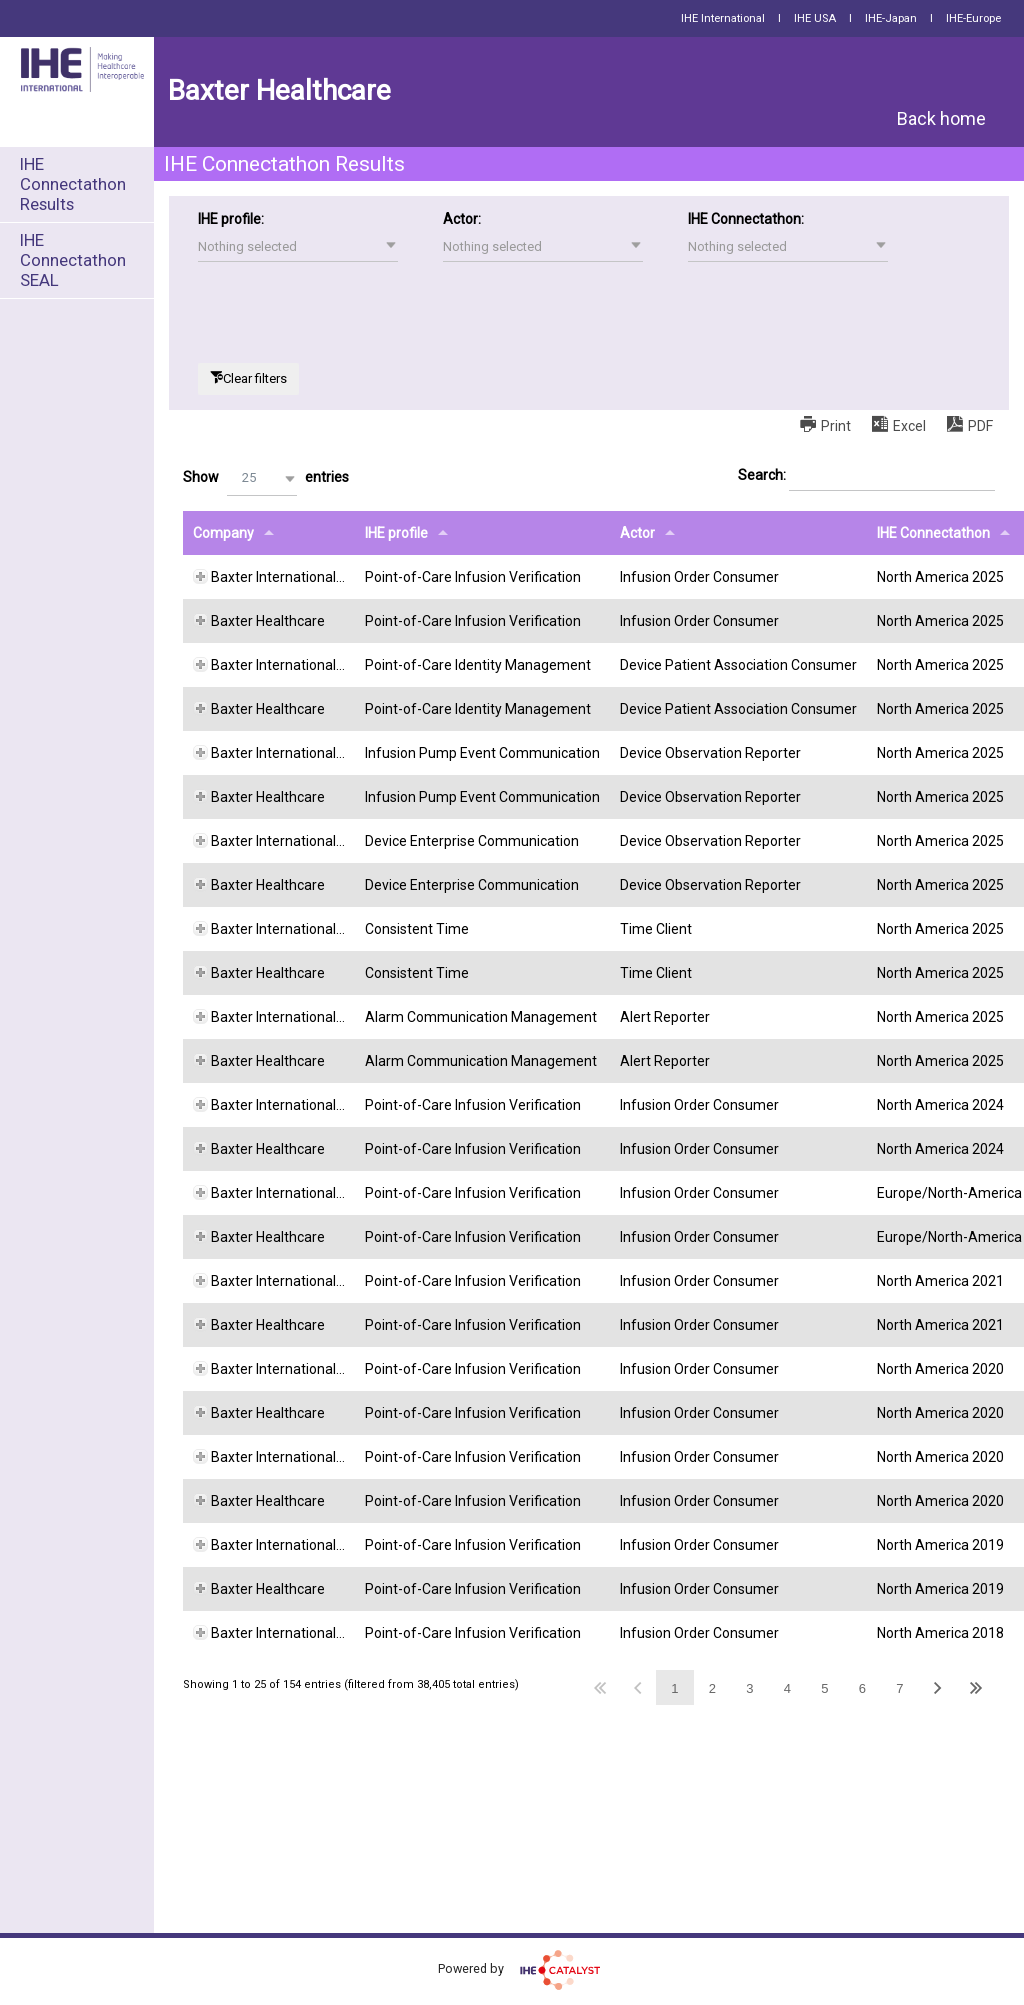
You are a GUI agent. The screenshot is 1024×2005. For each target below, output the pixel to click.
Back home (941, 118)
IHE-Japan (891, 18)
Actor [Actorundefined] (637, 533)
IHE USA (815, 18)
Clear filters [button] (255, 378)
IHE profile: (231, 219)
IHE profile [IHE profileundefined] (396, 533)
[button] (298, 247)
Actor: (462, 219)
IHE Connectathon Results (73, 184)
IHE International (723, 18)
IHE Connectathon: (746, 219)
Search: (866, 476)
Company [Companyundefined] (223, 533)
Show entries (266, 478)
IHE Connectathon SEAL (73, 260)
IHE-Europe (973, 18)
